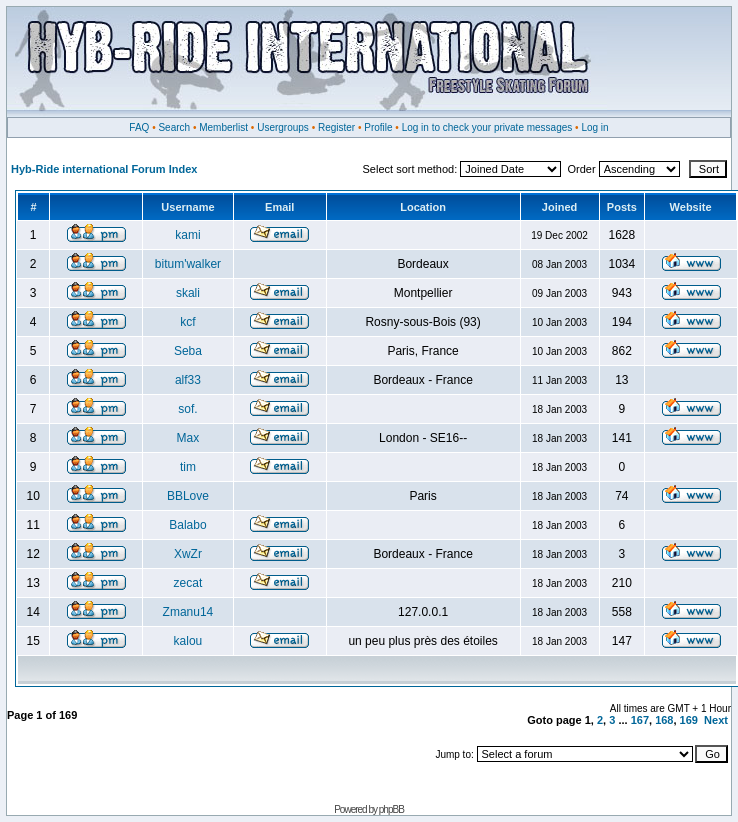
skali (188, 293)
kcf (187, 322)
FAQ (139, 127)
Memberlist (223, 127)
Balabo (187, 525)
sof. (187, 409)
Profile (378, 127)
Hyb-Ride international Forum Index (104, 169)
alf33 (188, 380)
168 (664, 720)
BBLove (188, 496)
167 (640, 720)
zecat (188, 583)
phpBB (391, 809)
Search (174, 127)
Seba (188, 351)
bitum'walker (188, 264)
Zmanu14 (188, 612)
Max (188, 438)
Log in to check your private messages (487, 127)
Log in (594, 127)
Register (336, 127)
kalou (188, 641)
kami (187, 235)
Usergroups (283, 127)
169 (689, 720)
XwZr (188, 554)
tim (188, 467)
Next (716, 720)
